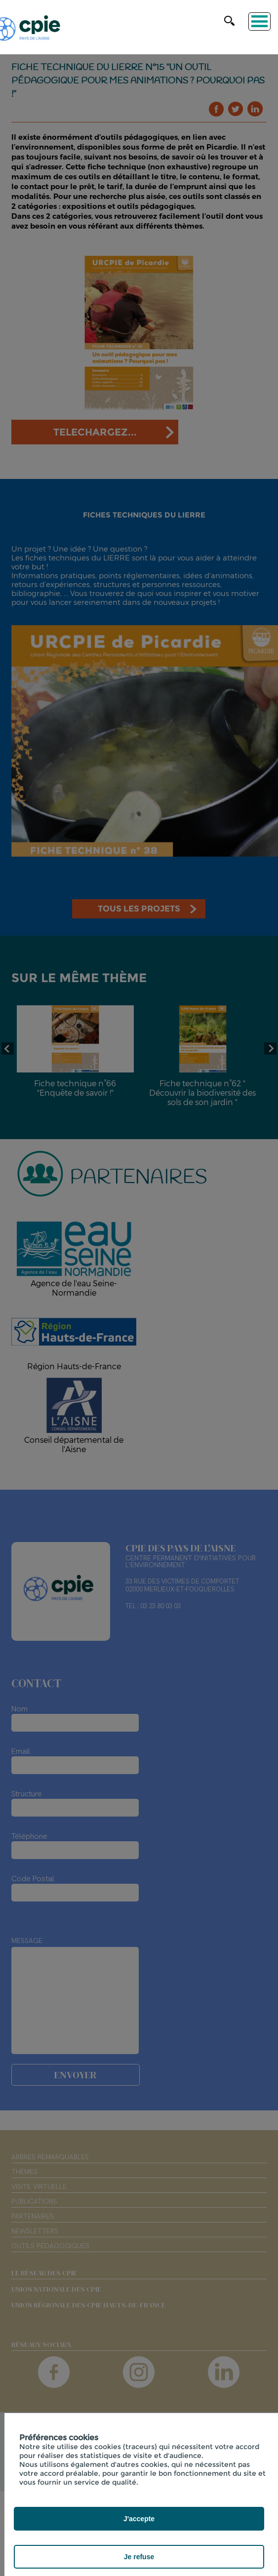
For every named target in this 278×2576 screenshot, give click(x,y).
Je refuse (139, 2557)
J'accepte (139, 2519)
